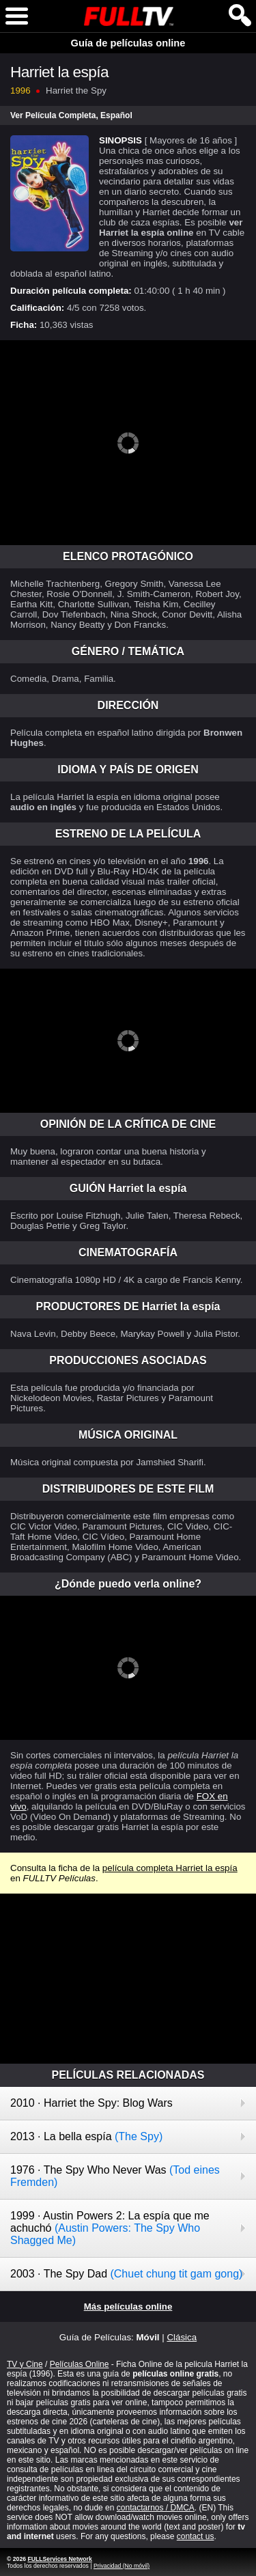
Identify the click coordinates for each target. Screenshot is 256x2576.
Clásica (182, 2337)
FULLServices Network (59, 2559)
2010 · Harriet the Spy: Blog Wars (91, 2103)
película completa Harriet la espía (170, 1868)
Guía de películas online (128, 43)
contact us (195, 2536)
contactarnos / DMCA (156, 2507)
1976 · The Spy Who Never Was (115, 2176)
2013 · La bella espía (86, 2136)
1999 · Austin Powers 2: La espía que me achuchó (110, 2228)
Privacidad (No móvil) (122, 2565)
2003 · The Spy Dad (126, 2274)
